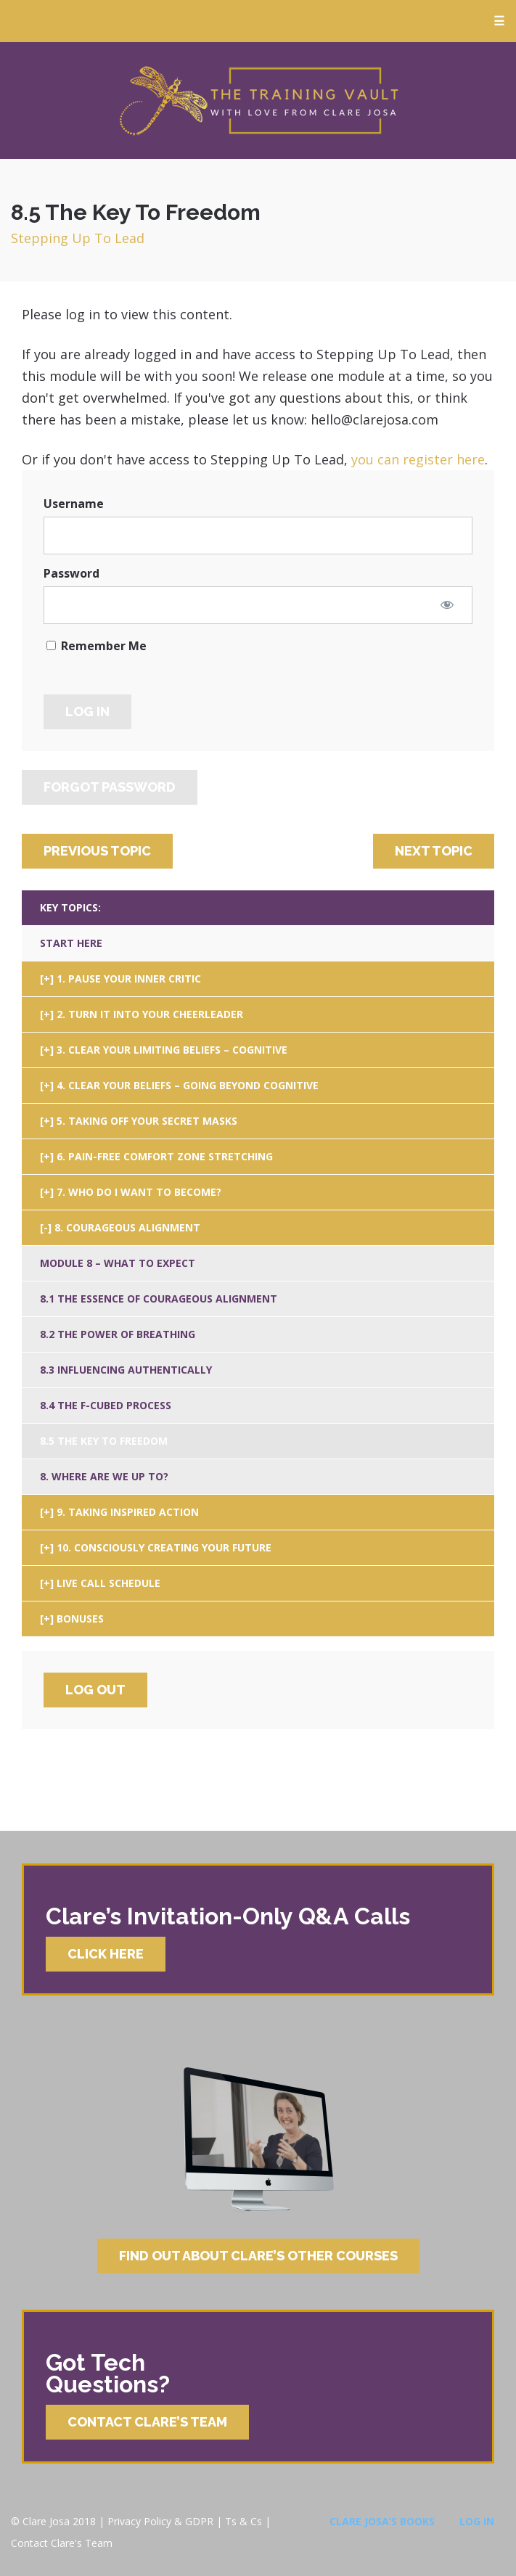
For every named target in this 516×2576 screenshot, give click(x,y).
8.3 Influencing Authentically (126, 1370)
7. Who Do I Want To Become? (139, 1192)
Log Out (95, 1689)
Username (74, 504)
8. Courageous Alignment (127, 1227)
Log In (476, 2521)
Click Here (105, 1953)
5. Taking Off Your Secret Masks (147, 1121)
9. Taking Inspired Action (128, 1512)
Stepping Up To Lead (77, 238)
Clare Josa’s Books (382, 2521)
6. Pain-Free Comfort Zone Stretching (165, 1156)
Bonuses (80, 1618)
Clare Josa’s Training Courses (258, 100)
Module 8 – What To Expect (117, 1263)
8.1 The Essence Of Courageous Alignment (158, 1298)
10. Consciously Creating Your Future (164, 1547)
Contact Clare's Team (61, 2543)
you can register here (418, 459)
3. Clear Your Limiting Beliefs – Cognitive (172, 1050)
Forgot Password (110, 787)
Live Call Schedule (108, 1583)
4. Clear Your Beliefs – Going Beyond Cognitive (188, 1085)
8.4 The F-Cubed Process (105, 1405)
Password (71, 573)
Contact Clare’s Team (147, 2421)
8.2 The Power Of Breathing (117, 1334)
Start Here (71, 943)
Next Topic (433, 850)
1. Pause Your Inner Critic (129, 978)
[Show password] (447, 604)
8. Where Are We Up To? (104, 1476)
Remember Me (96, 646)
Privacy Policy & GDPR (160, 2521)
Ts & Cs (243, 2521)
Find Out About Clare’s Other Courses (258, 2255)
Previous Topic (97, 850)
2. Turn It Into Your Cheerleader (150, 1014)
